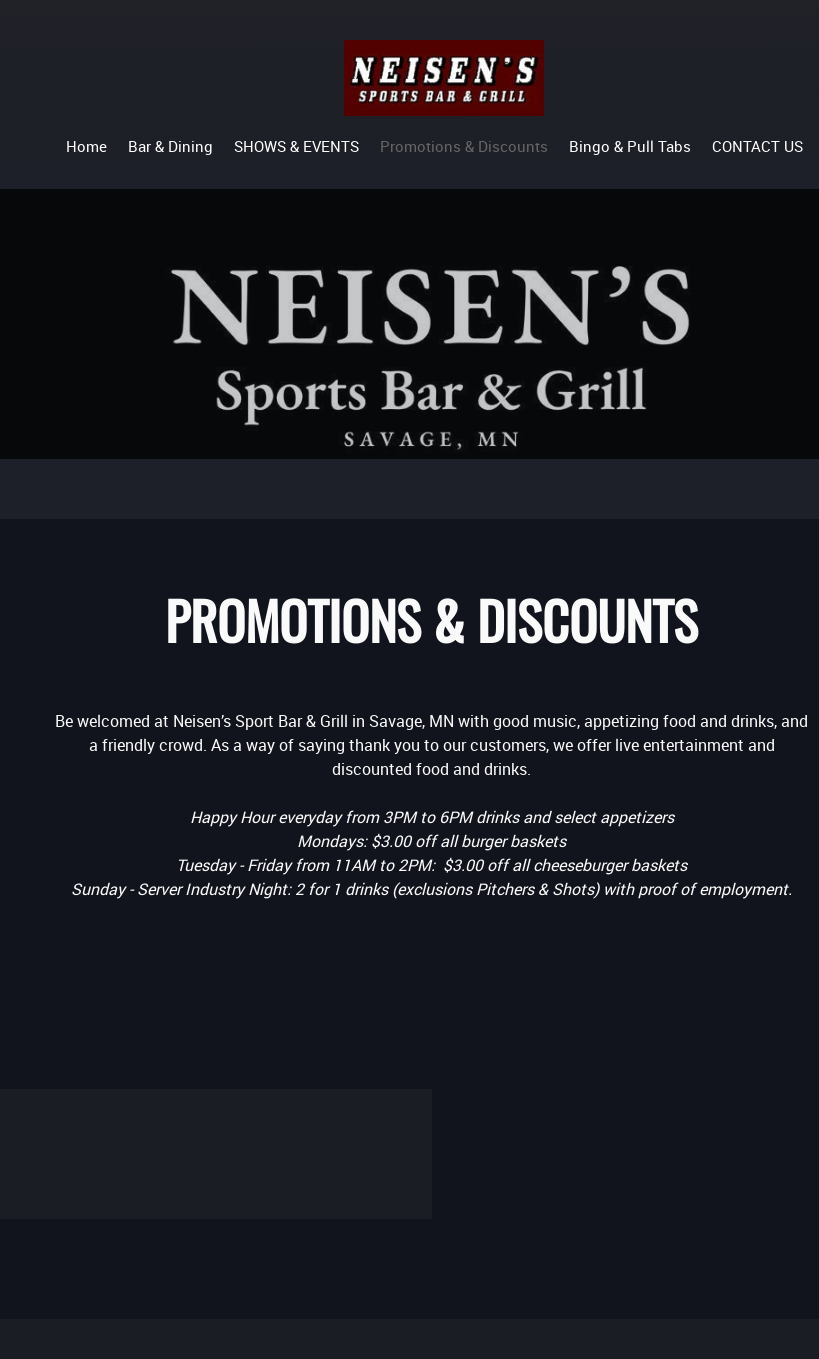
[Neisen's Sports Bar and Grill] (444, 78)
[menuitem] (86, 145)
